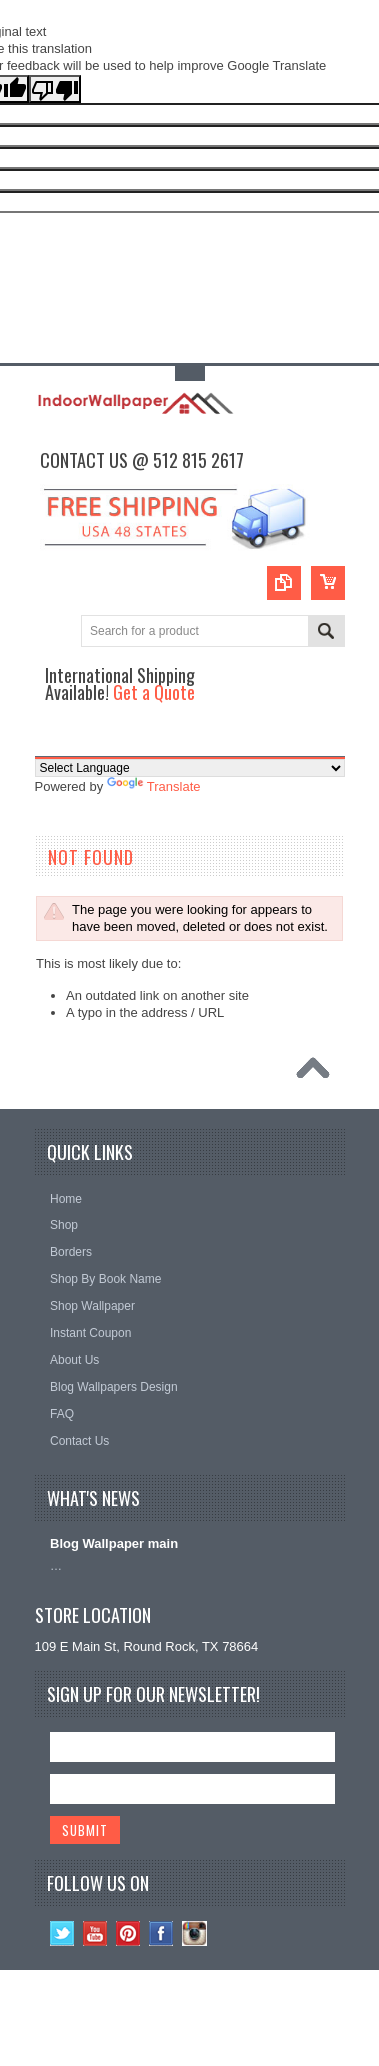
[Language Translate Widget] (190, 768)
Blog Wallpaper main (114, 1543)
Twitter (62, 1933)
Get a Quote (154, 691)
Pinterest (128, 1933)
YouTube (95, 1933)
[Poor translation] (55, 89)
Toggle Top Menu (190, 373)
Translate (154, 786)
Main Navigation (52, 738)
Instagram (194, 1933)
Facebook (161, 1933)
